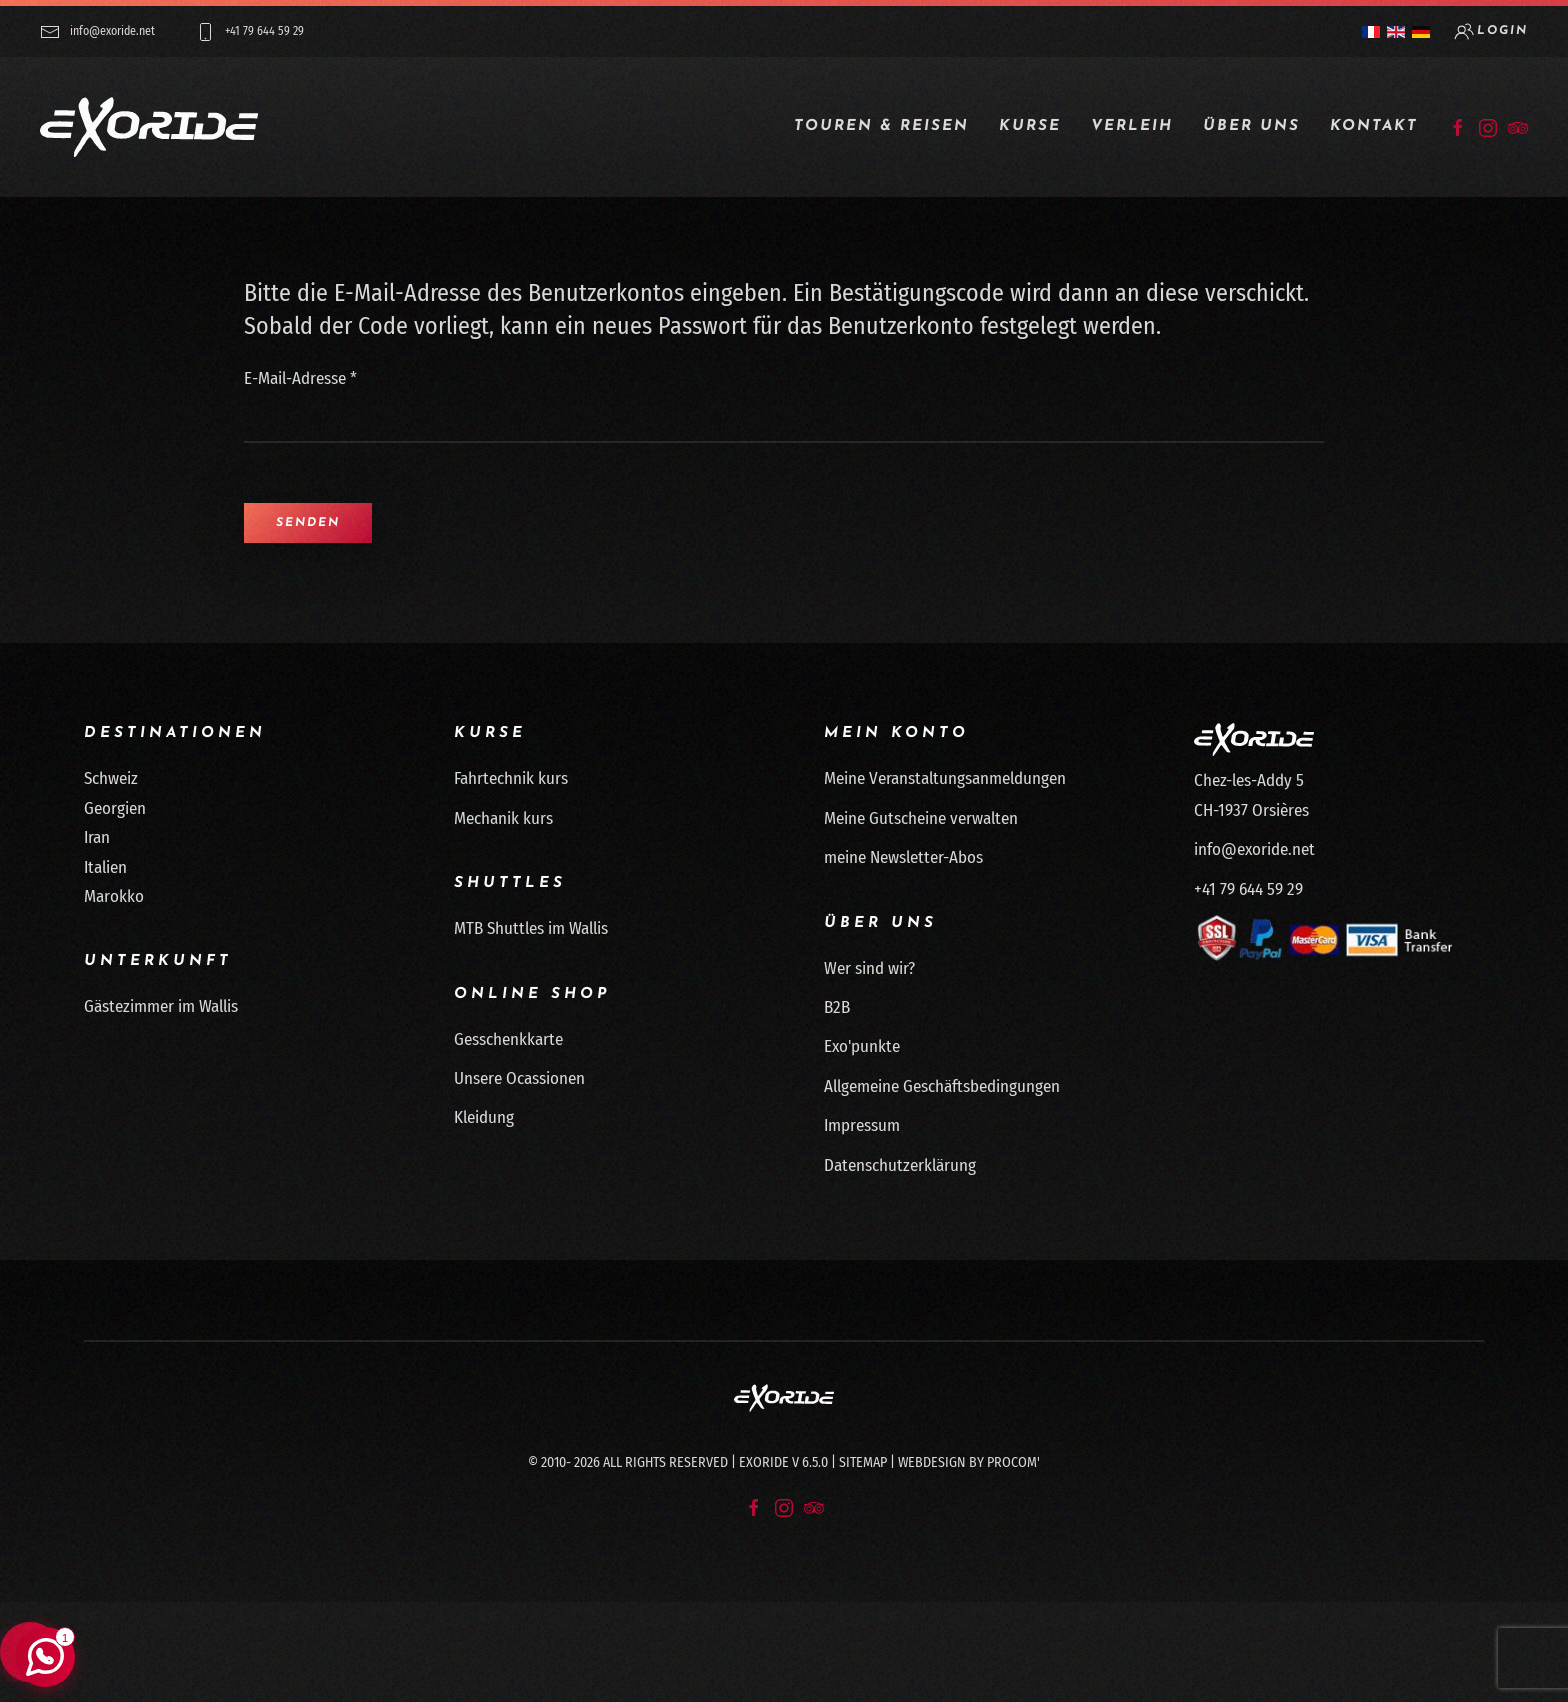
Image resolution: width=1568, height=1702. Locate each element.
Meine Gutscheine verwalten (921, 818)
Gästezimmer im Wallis (161, 1006)
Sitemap (863, 1462)
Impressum (862, 1125)
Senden (308, 523)
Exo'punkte (862, 1046)
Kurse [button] (1030, 126)
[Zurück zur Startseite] (149, 127)
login (1491, 31)
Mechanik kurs (503, 818)
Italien (105, 867)
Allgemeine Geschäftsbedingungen (942, 1086)
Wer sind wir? (869, 968)
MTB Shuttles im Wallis (531, 928)
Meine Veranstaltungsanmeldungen (945, 778)
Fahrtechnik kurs (511, 778)
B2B (837, 1007)
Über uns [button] (1251, 126)
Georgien (115, 808)
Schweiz (111, 778)
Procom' (1013, 1462)
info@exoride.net (97, 32)
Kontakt (1374, 126)
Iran (97, 837)
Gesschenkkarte (508, 1039)
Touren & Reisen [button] (881, 126)
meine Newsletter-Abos (903, 857)
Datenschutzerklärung (900, 1165)
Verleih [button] (1132, 126)
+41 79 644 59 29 (249, 32)
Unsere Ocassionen (519, 1078)
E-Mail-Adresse (300, 378)
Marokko (114, 896)
